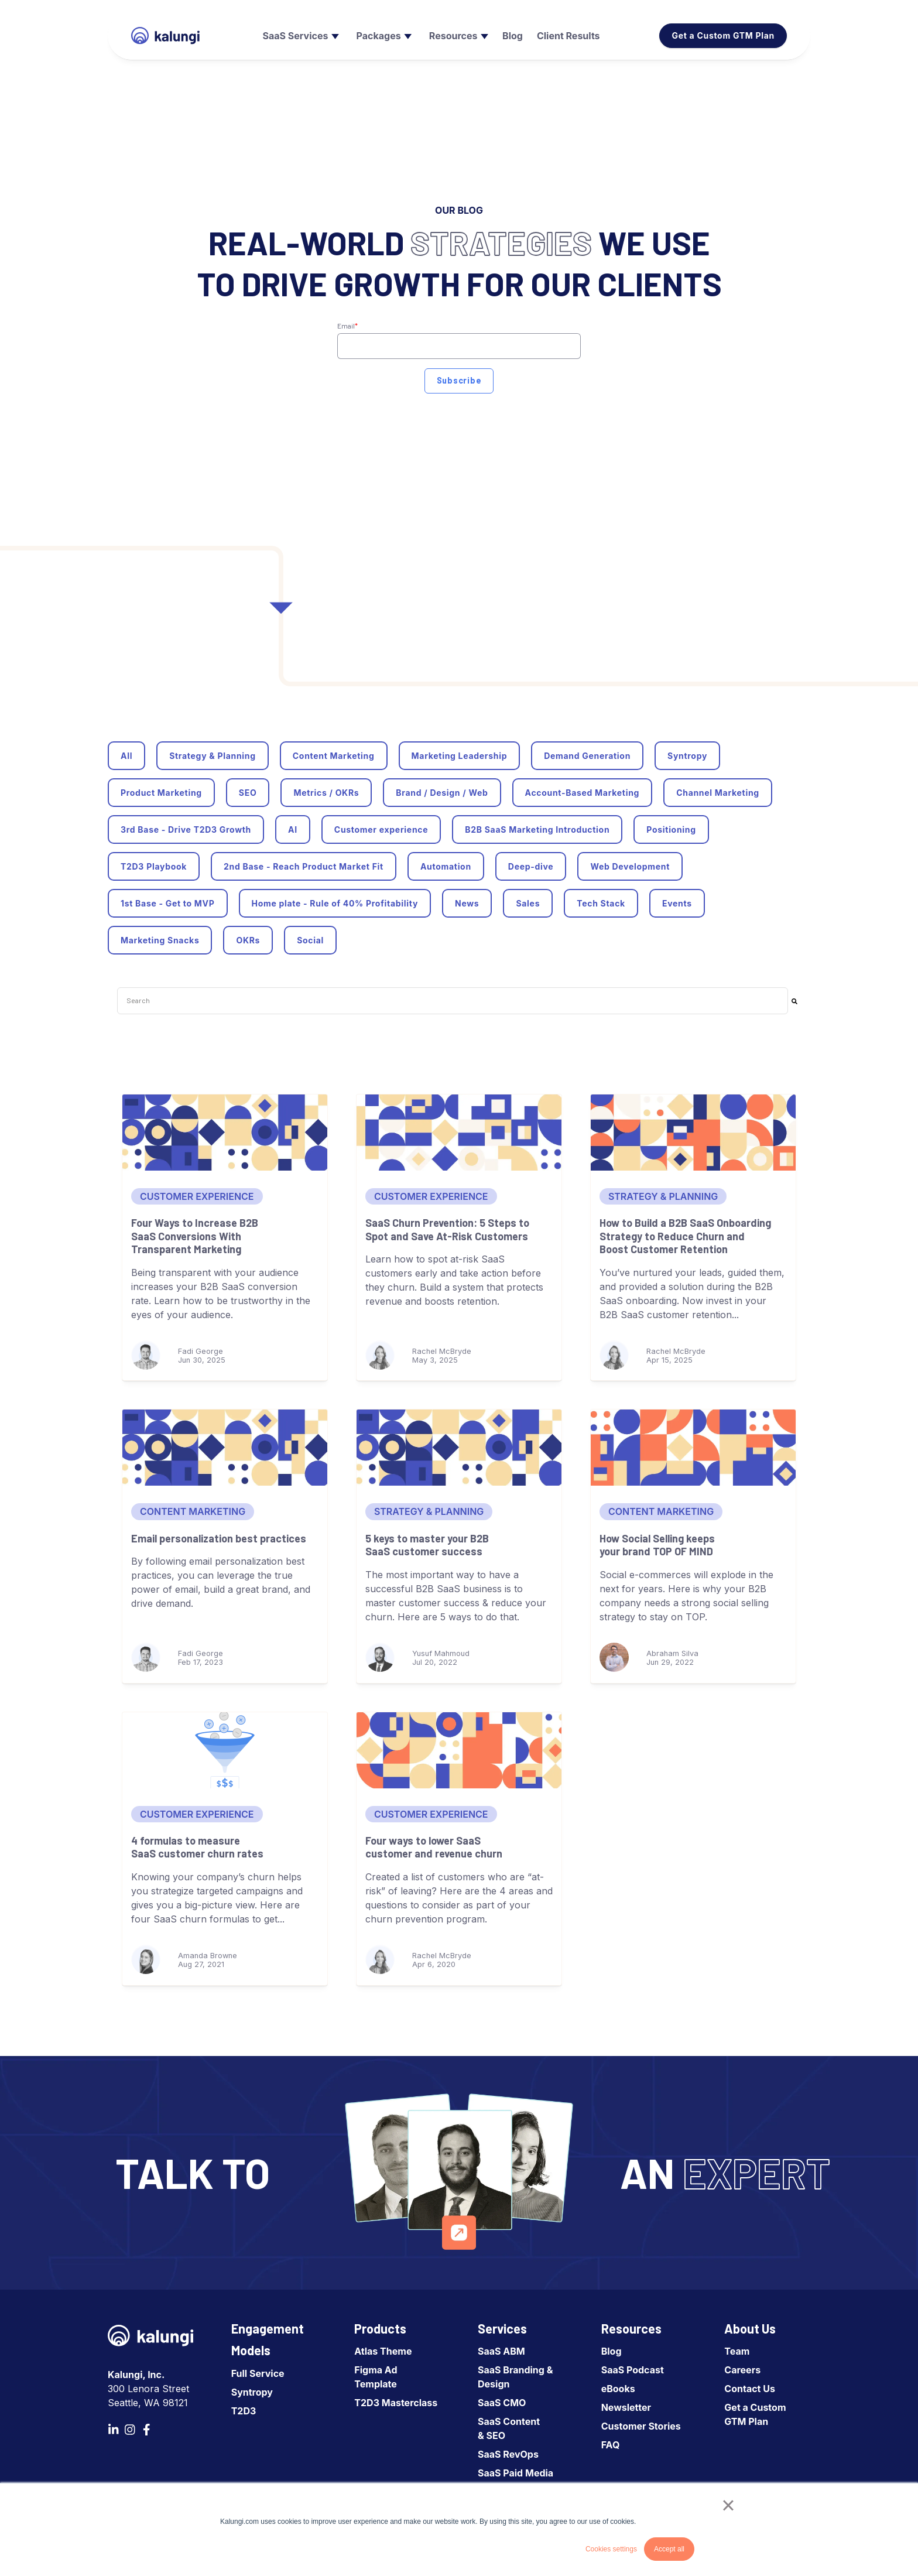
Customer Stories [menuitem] (641, 2426)
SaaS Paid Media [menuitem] (515, 2473)
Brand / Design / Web (442, 793)
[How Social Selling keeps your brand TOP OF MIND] (693, 1448)
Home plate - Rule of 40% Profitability (335, 903)
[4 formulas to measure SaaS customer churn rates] (224, 1750)
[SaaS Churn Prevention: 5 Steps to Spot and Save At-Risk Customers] (459, 1132)
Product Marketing (161, 793)
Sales (528, 903)
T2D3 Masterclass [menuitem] (395, 2403)
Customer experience (381, 829)
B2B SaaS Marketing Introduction (537, 829)
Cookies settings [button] (611, 2549)
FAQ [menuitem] (610, 2445)
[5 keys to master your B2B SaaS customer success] (459, 1448)
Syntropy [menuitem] (252, 2392)
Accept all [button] (669, 2549)
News (467, 903)
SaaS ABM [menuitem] (501, 2351)
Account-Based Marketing (582, 793)
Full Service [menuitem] (258, 2373)
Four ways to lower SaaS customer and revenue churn (433, 1847)
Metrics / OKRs (326, 793)
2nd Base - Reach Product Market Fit (303, 866)
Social (310, 940)
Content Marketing (334, 756)
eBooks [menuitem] (618, 2388)
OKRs (248, 940)
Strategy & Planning (212, 756)
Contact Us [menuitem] (749, 2388)
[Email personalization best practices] (224, 1448)
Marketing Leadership (460, 756)
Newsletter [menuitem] (626, 2407)
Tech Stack (601, 903)
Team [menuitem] (736, 2351)
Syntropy (687, 756)
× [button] (728, 2505)
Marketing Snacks (160, 940)
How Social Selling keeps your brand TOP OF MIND (657, 1545)
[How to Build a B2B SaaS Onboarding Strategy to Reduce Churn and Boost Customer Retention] (693, 1132)
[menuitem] (299, 35)
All (126, 756)
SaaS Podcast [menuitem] (632, 2370)
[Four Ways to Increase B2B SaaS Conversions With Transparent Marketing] (224, 1132)
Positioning (671, 829)
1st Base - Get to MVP (168, 903)
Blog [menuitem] (611, 2351)
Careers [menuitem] (742, 2370)
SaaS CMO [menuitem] (502, 2403)
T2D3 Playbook (154, 866)
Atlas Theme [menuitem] (383, 2351)
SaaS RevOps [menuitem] (508, 2454)
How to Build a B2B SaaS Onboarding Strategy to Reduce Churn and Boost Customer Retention (685, 1235)
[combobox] (452, 1000)
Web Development (630, 866)
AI (292, 829)
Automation (445, 866)
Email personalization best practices (218, 1538)
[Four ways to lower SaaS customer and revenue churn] (459, 1750)
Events (677, 903)
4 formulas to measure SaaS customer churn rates (197, 1847)
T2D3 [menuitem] (243, 2411)
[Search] (794, 1000)
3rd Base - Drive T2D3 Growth (186, 829)
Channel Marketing (717, 793)
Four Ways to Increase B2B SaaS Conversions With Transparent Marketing (194, 1235)
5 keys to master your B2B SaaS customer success (427, 1545)
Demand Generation (587, 756)
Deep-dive (531, 866)
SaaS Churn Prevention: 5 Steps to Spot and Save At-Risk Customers (447, 1229)
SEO (248, 793)
